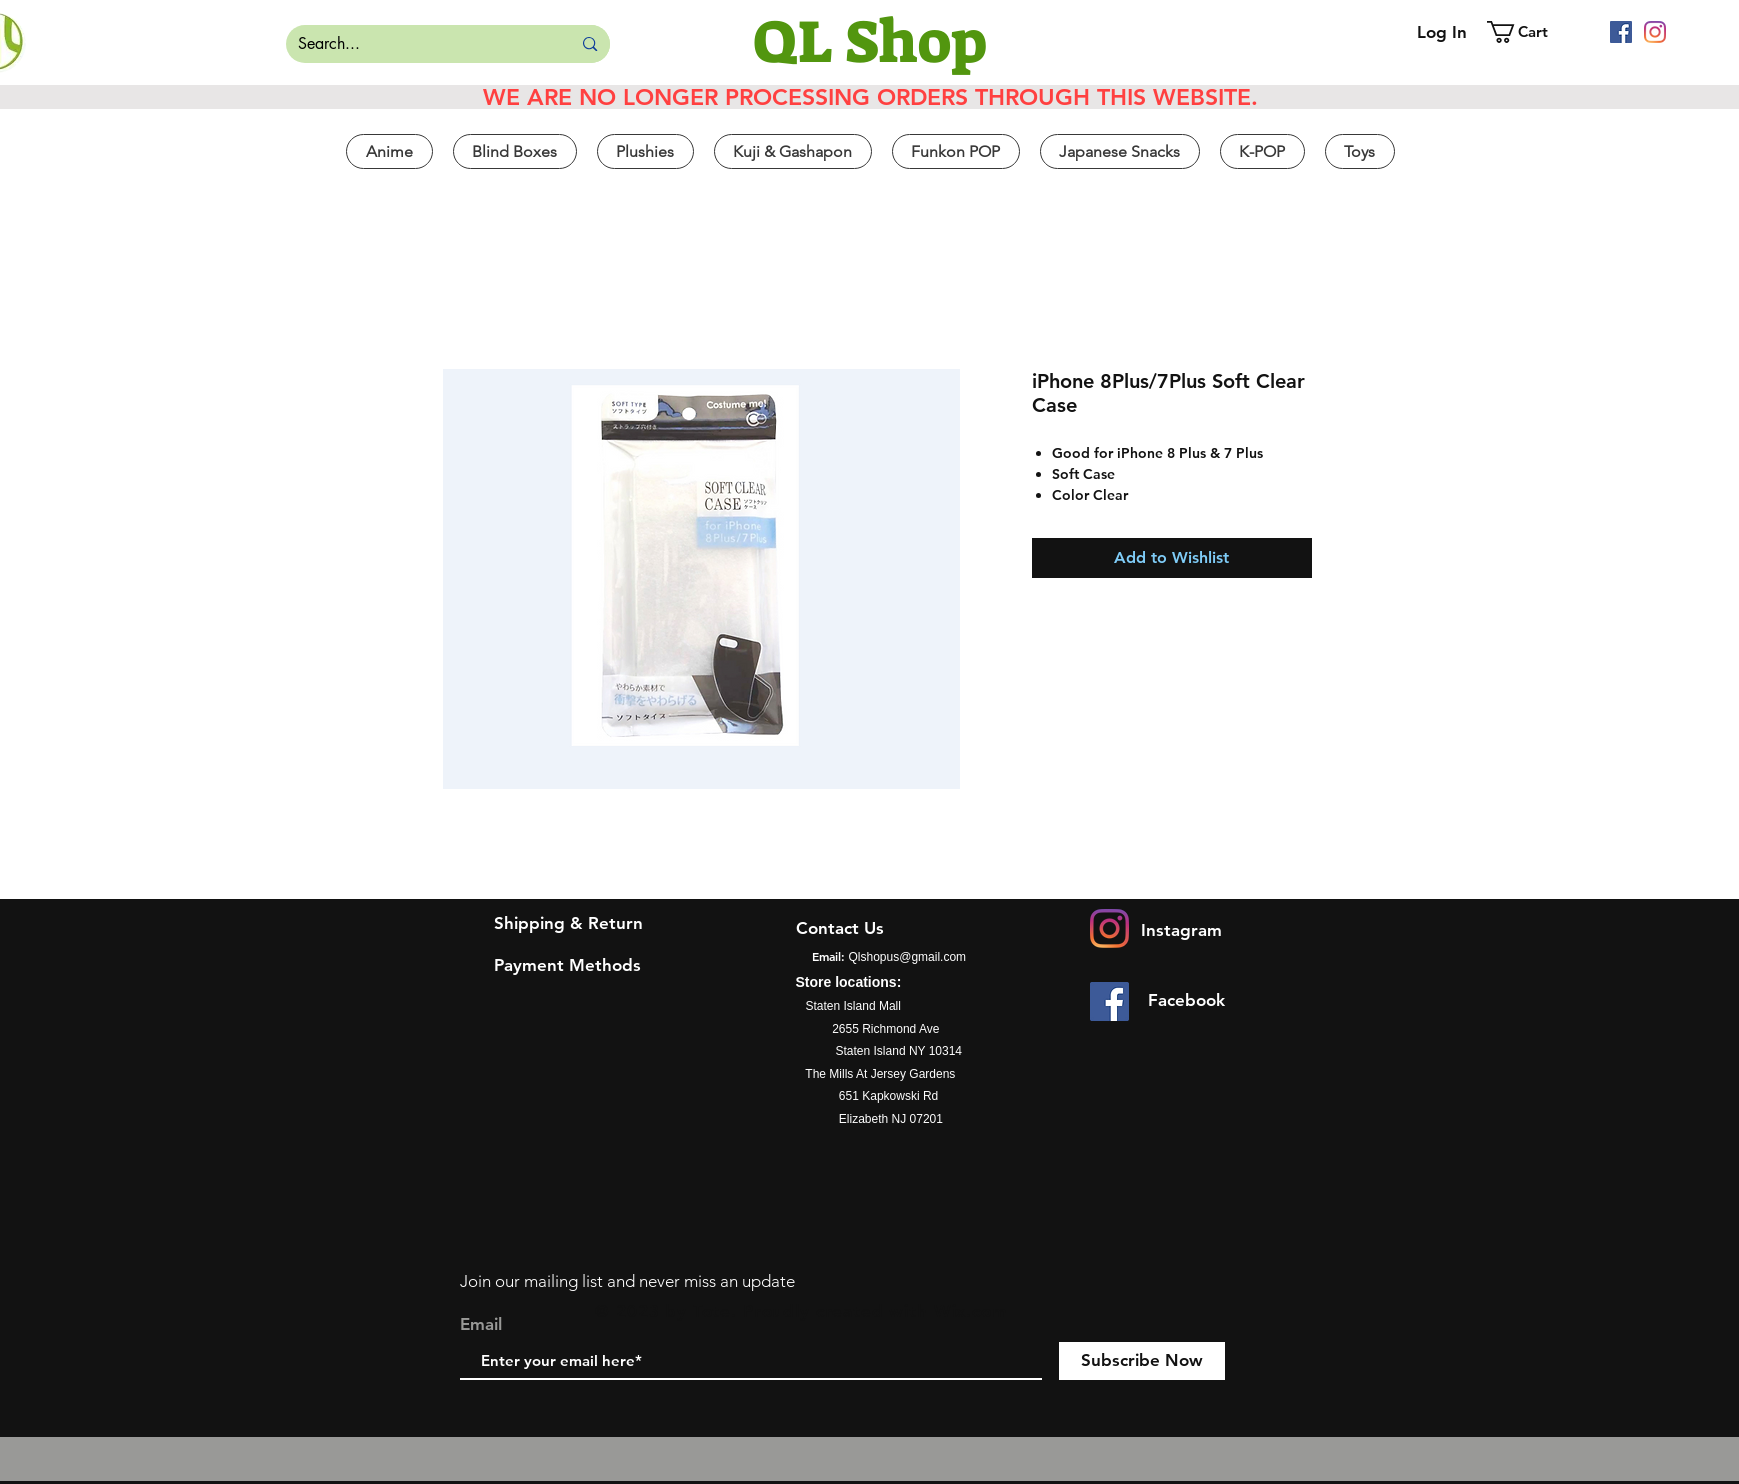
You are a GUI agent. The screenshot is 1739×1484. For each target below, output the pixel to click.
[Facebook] (1621, 32)
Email (481, 1324)
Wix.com (971, 1311)
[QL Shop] (870, 42)
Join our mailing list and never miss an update (627, 1281)
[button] (1531, 32)
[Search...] (414, 44)
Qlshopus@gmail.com (908, 957)
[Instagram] (1655, 32)
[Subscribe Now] (1142, 1361)
